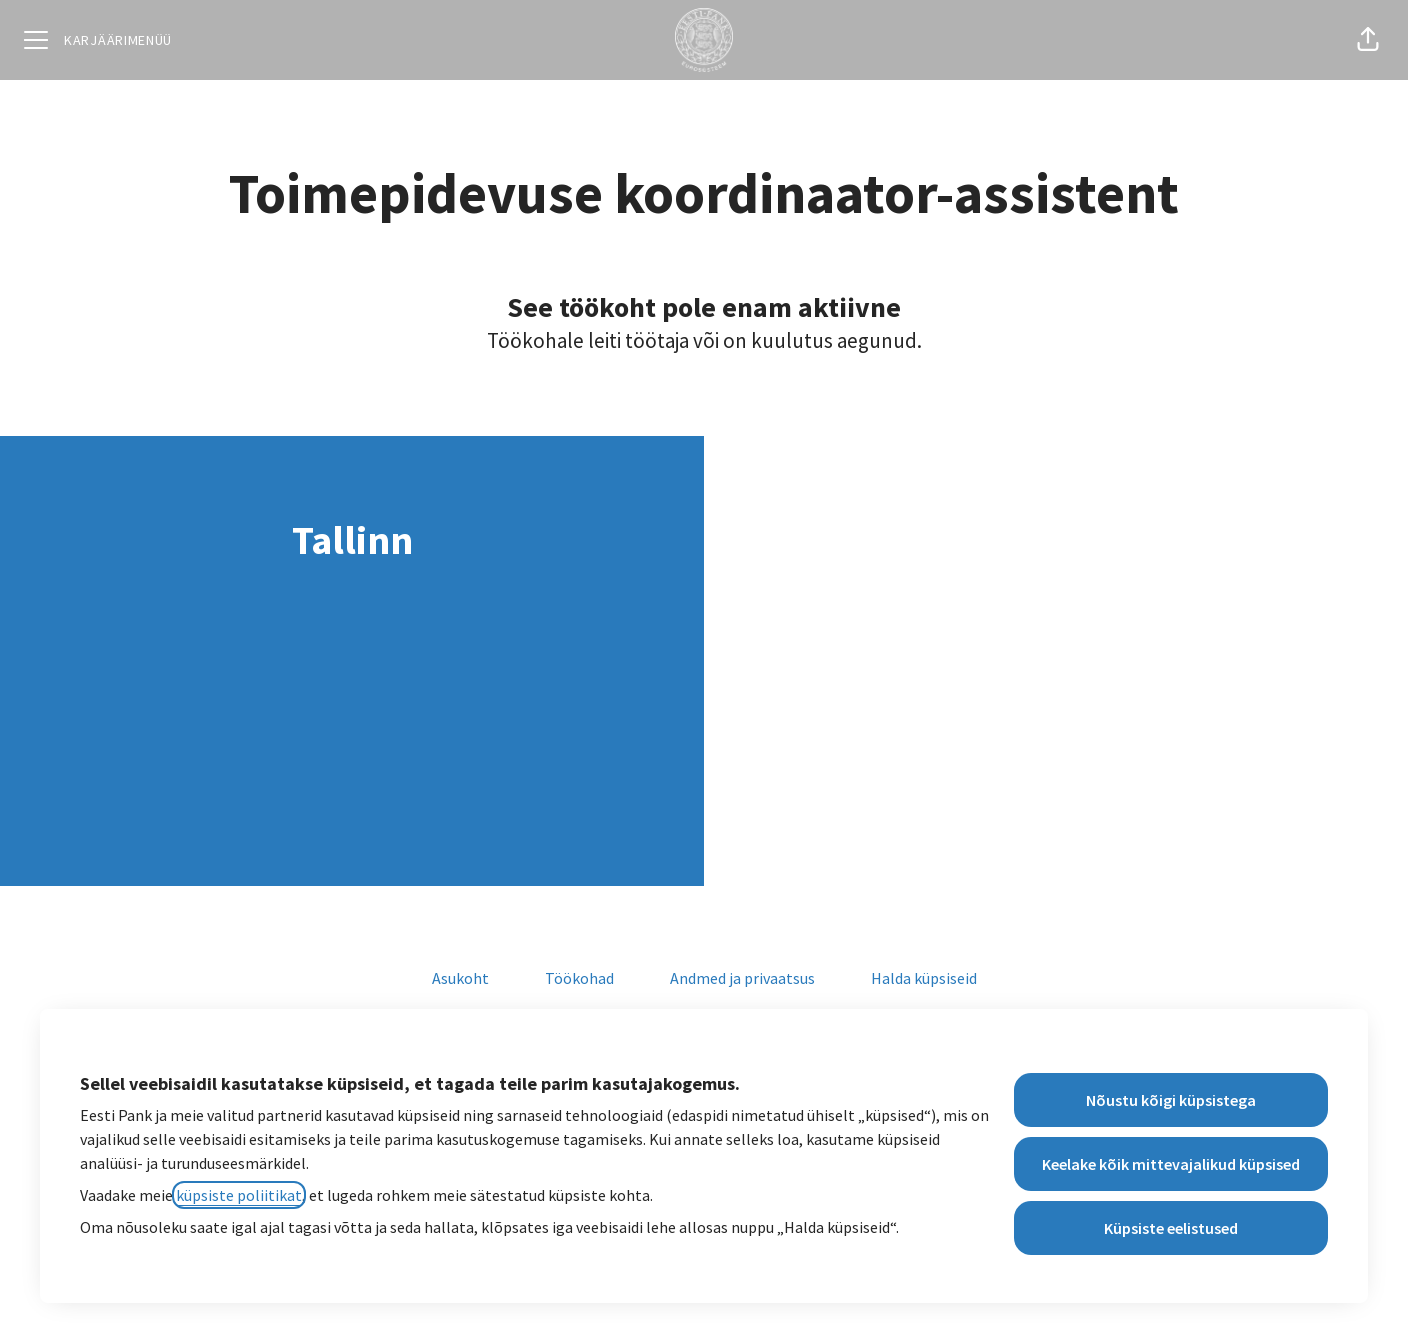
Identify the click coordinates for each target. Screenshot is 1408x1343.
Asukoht (460, 978)
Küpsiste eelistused (1171, 1228)
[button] (1368, 40)
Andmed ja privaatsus (742, 978)
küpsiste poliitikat (239, 1195)
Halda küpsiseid (924, 978)
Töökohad (579, 978)
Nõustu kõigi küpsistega (1171, 1100)
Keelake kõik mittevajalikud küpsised (1171, 1164)
